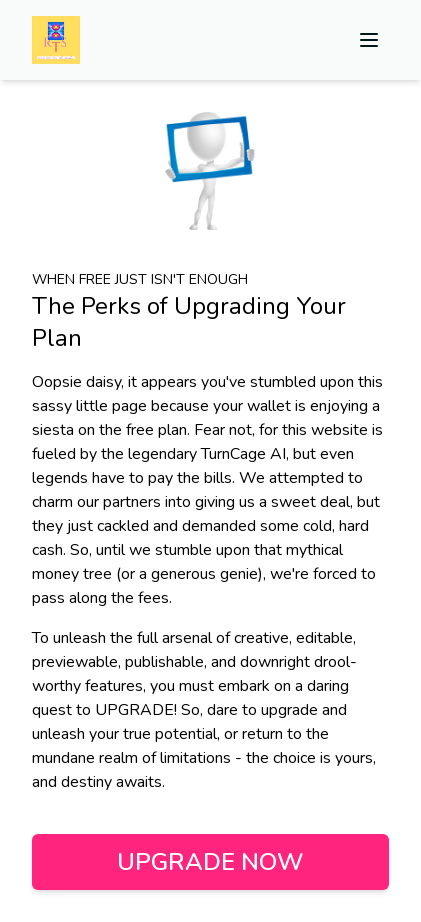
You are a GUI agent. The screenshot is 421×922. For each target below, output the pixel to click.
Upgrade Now (210, 862)
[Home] (56, 40)
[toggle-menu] (369, 40)
